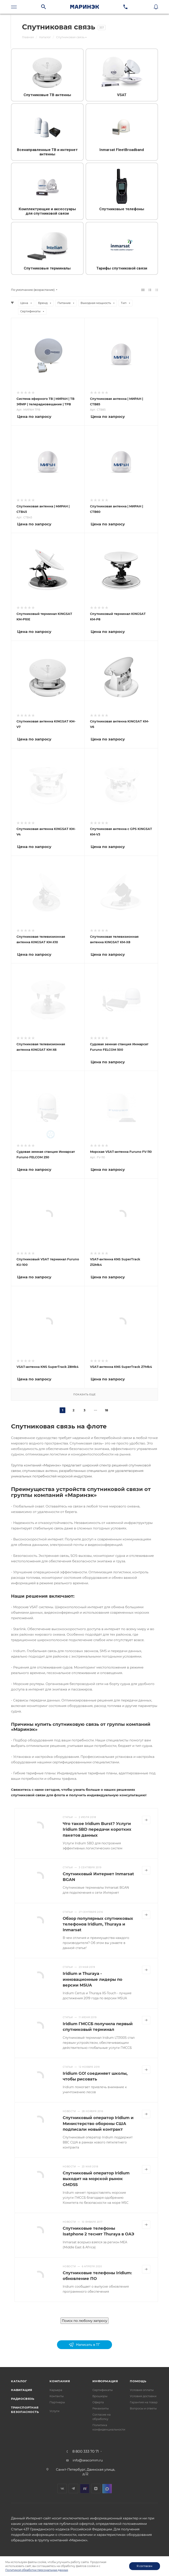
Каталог (19, 2381)
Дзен (96, 2488)
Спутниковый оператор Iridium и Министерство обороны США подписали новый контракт (98, 2123)
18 (106, 1410)
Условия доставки (143, 2396)
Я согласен (144, 2566)
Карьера (56, 2390)
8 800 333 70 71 (85, 2451)
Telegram (73, 2488)
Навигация (21, 2390)
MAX (107, 2488)
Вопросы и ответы (143, 2408)
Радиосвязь (22, 2398)
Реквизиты (100, 2408)
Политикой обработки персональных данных (36, 2570)
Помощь (138, 2381)
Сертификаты (102, 2390)
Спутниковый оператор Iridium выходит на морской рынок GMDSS (96, 2179)
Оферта (98, 2402)
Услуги (54, 2411)
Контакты (57, 2396)
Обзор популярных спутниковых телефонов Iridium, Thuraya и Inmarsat (98, 1924)
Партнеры (57, 2402)
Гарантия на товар (144, 2402)
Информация (105, 2381)
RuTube (84, 2488)
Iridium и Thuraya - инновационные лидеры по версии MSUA (92, 1979)
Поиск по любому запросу (84, 2321)
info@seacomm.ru (88, 2460)
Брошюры (99, 2396)
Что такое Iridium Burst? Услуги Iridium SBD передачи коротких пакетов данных (97, 1829)
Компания (60, 2381)
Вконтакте (62, 2488)
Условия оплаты (142, 2390)
